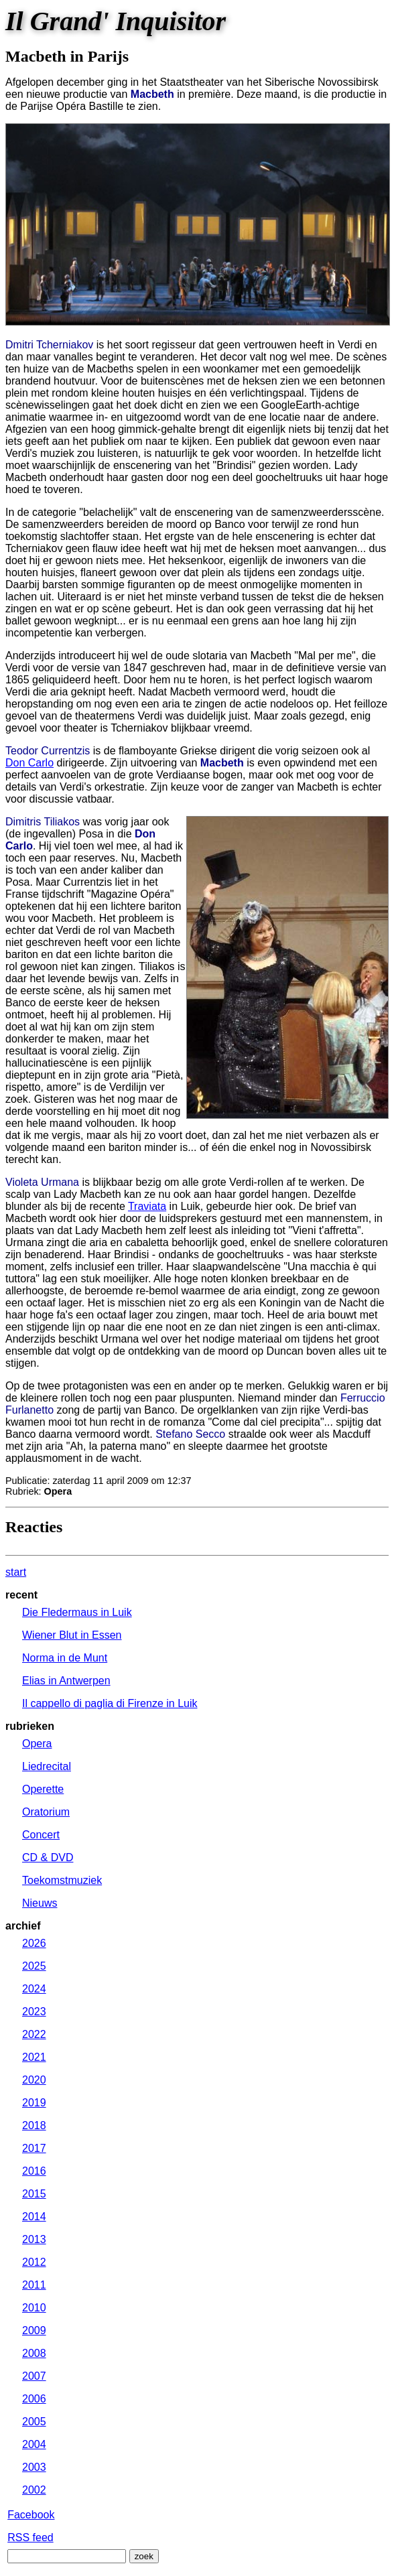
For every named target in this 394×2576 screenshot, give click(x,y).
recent (21, 1595)
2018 (34, 2125)
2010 (34, 2307)
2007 (34, 2376)
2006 (34, 2398)
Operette (43, 1789)
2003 (34, 2467)
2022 (34, 2034)
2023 (34, 2011)
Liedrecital (46, 1766)
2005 (34, 2421)
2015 (34, 2193)
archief (22, 1925)
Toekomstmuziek (62, 1880)
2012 (34, 2262)
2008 (34, 2353)
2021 (34, 2057)
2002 (34, 2490)
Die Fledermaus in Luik (77, 1612)
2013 (34, 2239)
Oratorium (46, 1812)
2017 (34, 2148)
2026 (34, 1943)
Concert (41, 1834)
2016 (34, 2171)
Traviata (147, 1206)
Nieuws (39, 1903)
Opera (37, 1743)
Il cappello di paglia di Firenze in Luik (109, 1703)
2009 (34, 2330)
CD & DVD (47, 1857)
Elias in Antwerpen (66, 1680)
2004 (34, 2444)
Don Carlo (29, 762)
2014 (34, 2216)
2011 (34, 2285)
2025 (34, 1966)
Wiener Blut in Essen (72, 1635)
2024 (34, 1988)
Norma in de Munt (64, 1658)
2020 (34, 2080)
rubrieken (29, 1726)
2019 (34, 2102)
